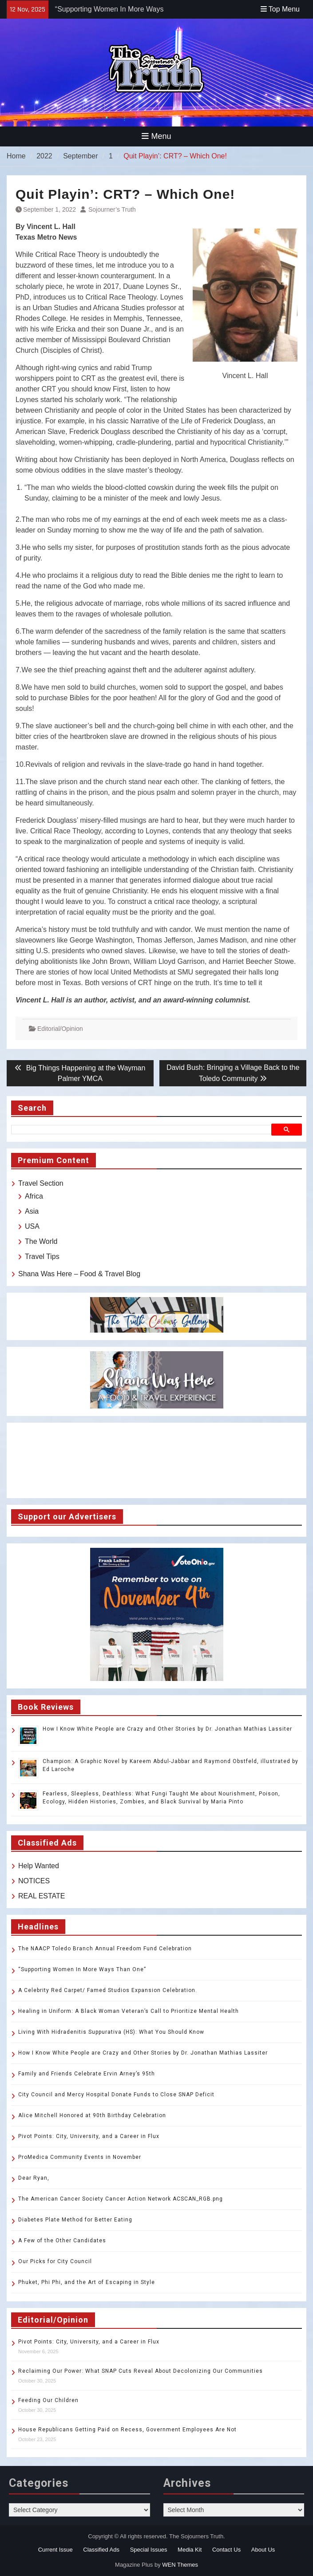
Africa (34, 1196)
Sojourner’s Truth (112, 209)
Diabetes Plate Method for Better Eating (75, 2220)
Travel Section (40, 1183)
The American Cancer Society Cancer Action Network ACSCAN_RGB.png (120, 2199)
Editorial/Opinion (60, 1028)
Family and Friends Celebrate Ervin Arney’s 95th (86, 2074)
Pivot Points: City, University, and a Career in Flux (88, 2136)
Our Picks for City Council (55, 2261)
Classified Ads (101, 2549)
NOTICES (34, 1881)
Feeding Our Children (48, 2400)
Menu (156, 136)
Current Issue (55, 2549)
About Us (263, 2549)
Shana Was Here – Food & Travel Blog (79, 1274)
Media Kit (190, 2549)
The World (41, 1241)
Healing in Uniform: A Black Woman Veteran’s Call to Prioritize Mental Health (128, 2011)
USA (32, 1226)
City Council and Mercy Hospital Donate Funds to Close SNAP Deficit (116, 2094)
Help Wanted (38, 1866)
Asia (32, 1211)
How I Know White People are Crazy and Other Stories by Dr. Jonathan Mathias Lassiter (167, 1729)
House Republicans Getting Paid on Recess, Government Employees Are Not (127, 2429)
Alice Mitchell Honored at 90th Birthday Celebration (93, 2115)
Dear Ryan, (33, 2178)
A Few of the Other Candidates (62, 2240)
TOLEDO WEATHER (156, 1460)
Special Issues (148, 2549)
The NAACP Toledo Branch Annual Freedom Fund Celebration (105, 1948)
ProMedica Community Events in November (79, 2157)
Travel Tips (42, 1256)
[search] (142, 1129)
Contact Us (226, 2549)
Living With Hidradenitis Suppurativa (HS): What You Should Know (111, 2032)
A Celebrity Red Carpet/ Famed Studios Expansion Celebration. (107, 1990)
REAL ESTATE (41, 1896)
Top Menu (280, 9)
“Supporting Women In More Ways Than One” (82, 1969)
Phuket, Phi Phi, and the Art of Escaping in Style (86, 2282)
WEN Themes (180, 2564)
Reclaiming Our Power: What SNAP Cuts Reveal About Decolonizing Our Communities (140, 2371)
